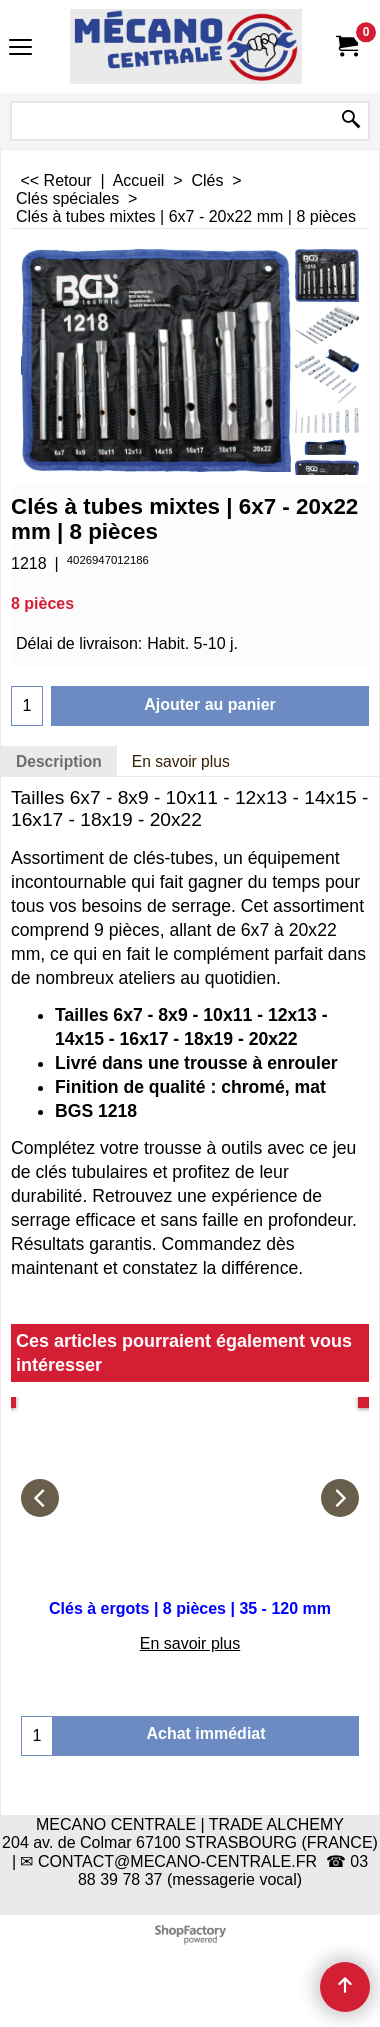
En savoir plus (181, 761)
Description (59, 761)
